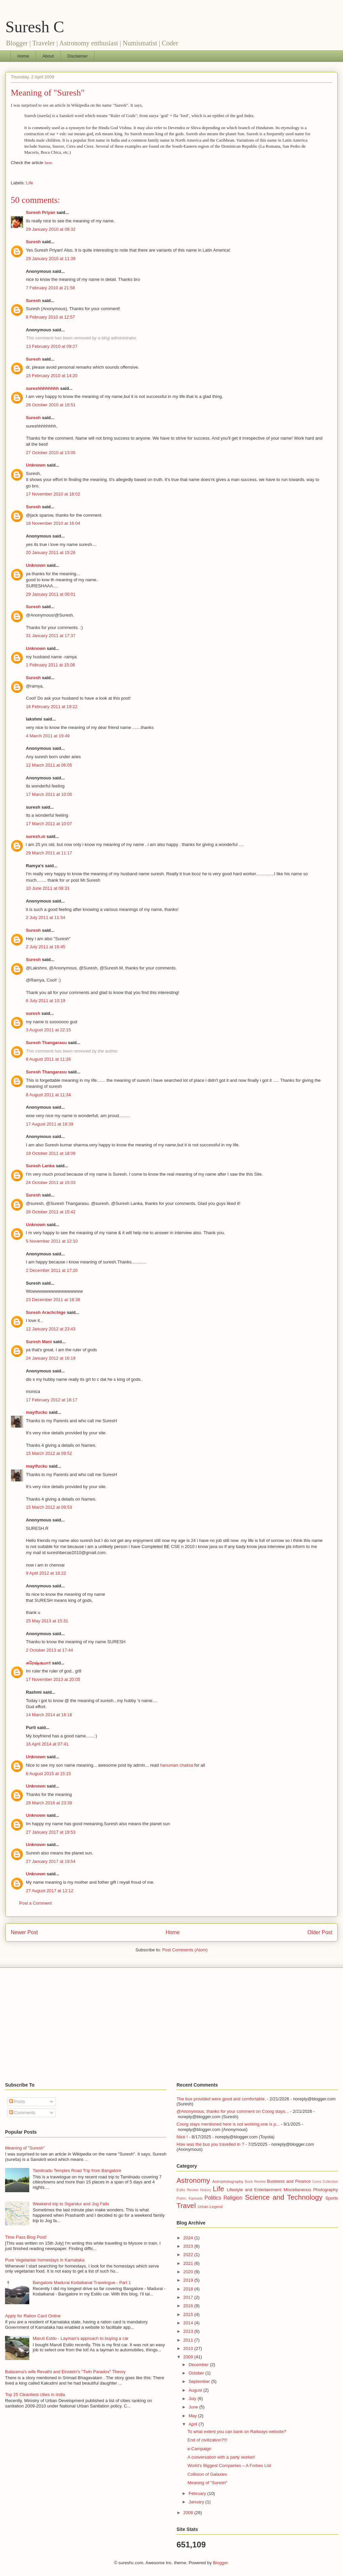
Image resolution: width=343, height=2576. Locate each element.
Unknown (36, 465)
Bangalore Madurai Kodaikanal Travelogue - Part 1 (82, 2282)
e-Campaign (199, 2448)
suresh (33, 1013)
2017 (188, 2297)
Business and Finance (289, 2181)
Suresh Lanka (40, 1165)
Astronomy (193, 2180)
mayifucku (36, 1412)
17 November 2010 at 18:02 (53, 493)
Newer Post (24, 1932)
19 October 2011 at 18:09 (50, 1153)
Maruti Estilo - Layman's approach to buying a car (80, 2338)
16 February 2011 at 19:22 (51, 706)
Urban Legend (210, 2206)
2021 (188, 2263)
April (194, 2424)
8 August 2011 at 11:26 (48, 1059)
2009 (188, 2356)
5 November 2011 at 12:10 (52, 1241)
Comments (22, 2112)
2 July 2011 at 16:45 (45, 946)
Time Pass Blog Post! (26, 2237)
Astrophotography (227, 2181)
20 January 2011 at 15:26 (50, 552)
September (200, 2381)
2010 (188, 2348)
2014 (188, 2322)
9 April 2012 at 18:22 (46, 1573)
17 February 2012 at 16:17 (51, 1399)
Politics (212, 2198)
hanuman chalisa (176, 1765)
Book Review (255, 2181)
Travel (186, 2205)
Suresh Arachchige (46, 1312)
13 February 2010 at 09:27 (51, 346)
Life (29, 182)
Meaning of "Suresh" (47, 93)
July (193, 2398)
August (196, 2390)
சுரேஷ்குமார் (38, 1662)
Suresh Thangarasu (46, 1042)
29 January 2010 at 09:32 (50, 229)
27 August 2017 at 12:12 (49, 1890)
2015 (188, 2314)
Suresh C (34, 27)
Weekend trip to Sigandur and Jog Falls (71, 2203)
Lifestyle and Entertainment (254, 2189)
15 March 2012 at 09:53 (49, 1507)
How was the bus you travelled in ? (210, 2144)
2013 (188, 2331)
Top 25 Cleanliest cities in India (35, 2394)
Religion (233, 2198)
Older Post (319, 1932)
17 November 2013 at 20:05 (53, 1679)
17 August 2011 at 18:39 (49, 1124)
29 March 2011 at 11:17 (49, 852)
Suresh (33, 241)
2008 (188, 2512)
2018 (188, 2288)
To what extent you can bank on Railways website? (236, 2431)
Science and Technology (283, 2197)
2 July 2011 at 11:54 (45, 917)
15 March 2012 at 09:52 (49, 1453)
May (193, 2415)
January (197, 2501)
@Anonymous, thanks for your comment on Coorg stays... (233, 2111)
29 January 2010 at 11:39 (50, 258)
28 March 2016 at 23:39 (49, 1802)
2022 (188, 2254)
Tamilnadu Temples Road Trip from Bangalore (77, 2170)
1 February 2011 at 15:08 (50, 664)
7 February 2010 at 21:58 (50, 287)
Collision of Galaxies (207, 2474)
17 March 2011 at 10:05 (49, 794)
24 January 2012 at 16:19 (50, 1358)
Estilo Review (187, 2190)
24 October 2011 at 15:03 (50, 1182)
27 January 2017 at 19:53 (50, 1832)
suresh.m (35, 836)
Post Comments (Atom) (184, 1949)
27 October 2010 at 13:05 (50, 452)
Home (23, 56)
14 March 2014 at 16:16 (49, 1714)
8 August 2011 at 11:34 (48, 1094)
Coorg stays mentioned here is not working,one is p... (228, 2124)
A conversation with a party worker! (221, 2457)
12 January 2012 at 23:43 (50, 1328)
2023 (188, 2246)
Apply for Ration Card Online (33, 2315)
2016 (188, 2305)
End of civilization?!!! (207, 2439)
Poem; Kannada (189, 2198)
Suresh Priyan (40, 212)
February (198, 2493)
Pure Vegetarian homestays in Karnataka (44, 2259)
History (205, 2190)
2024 (188, 2237)
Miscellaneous (297, 2189)
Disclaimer (77, 56)
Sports (331, 2198)
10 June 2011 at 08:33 (47, 888)
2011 (188, 2340)
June (194, 2406)
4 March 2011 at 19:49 (48, 735)
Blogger (220, 2562)
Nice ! (182, 2136)
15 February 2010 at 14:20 (51, 375)
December (199, 2364)
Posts (17, 2101)
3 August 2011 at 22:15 (48, 1029)
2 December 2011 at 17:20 (52, 1270)
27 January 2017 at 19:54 (50, 1861)
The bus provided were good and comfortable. (221, 2098)
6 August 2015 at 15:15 (48, 1773)
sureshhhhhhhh (42, 388)
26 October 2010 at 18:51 (50, 404)
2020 (188, 2271)
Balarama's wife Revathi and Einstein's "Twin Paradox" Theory (65, 2371)
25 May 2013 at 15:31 (47, 1620)
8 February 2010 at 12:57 (50, 317)
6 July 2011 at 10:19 (45, 1000)
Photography (325, 2189)
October (197, 2373)
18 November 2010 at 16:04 (53, 523)
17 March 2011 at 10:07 (49, 823)
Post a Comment (35, 1903)
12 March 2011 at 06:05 (49, 765)
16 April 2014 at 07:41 (47, 1743)
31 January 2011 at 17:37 (50, 635)
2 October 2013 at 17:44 (49, 1650)
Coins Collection (325, 2181)
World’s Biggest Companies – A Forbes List (229, 2465)
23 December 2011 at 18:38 (53, 1299)
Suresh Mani (39, 1341)
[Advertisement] (171, 2025)
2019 (188, 2280)
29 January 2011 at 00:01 (50, 594)
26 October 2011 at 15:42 (50, 1211)
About (48, 56)
